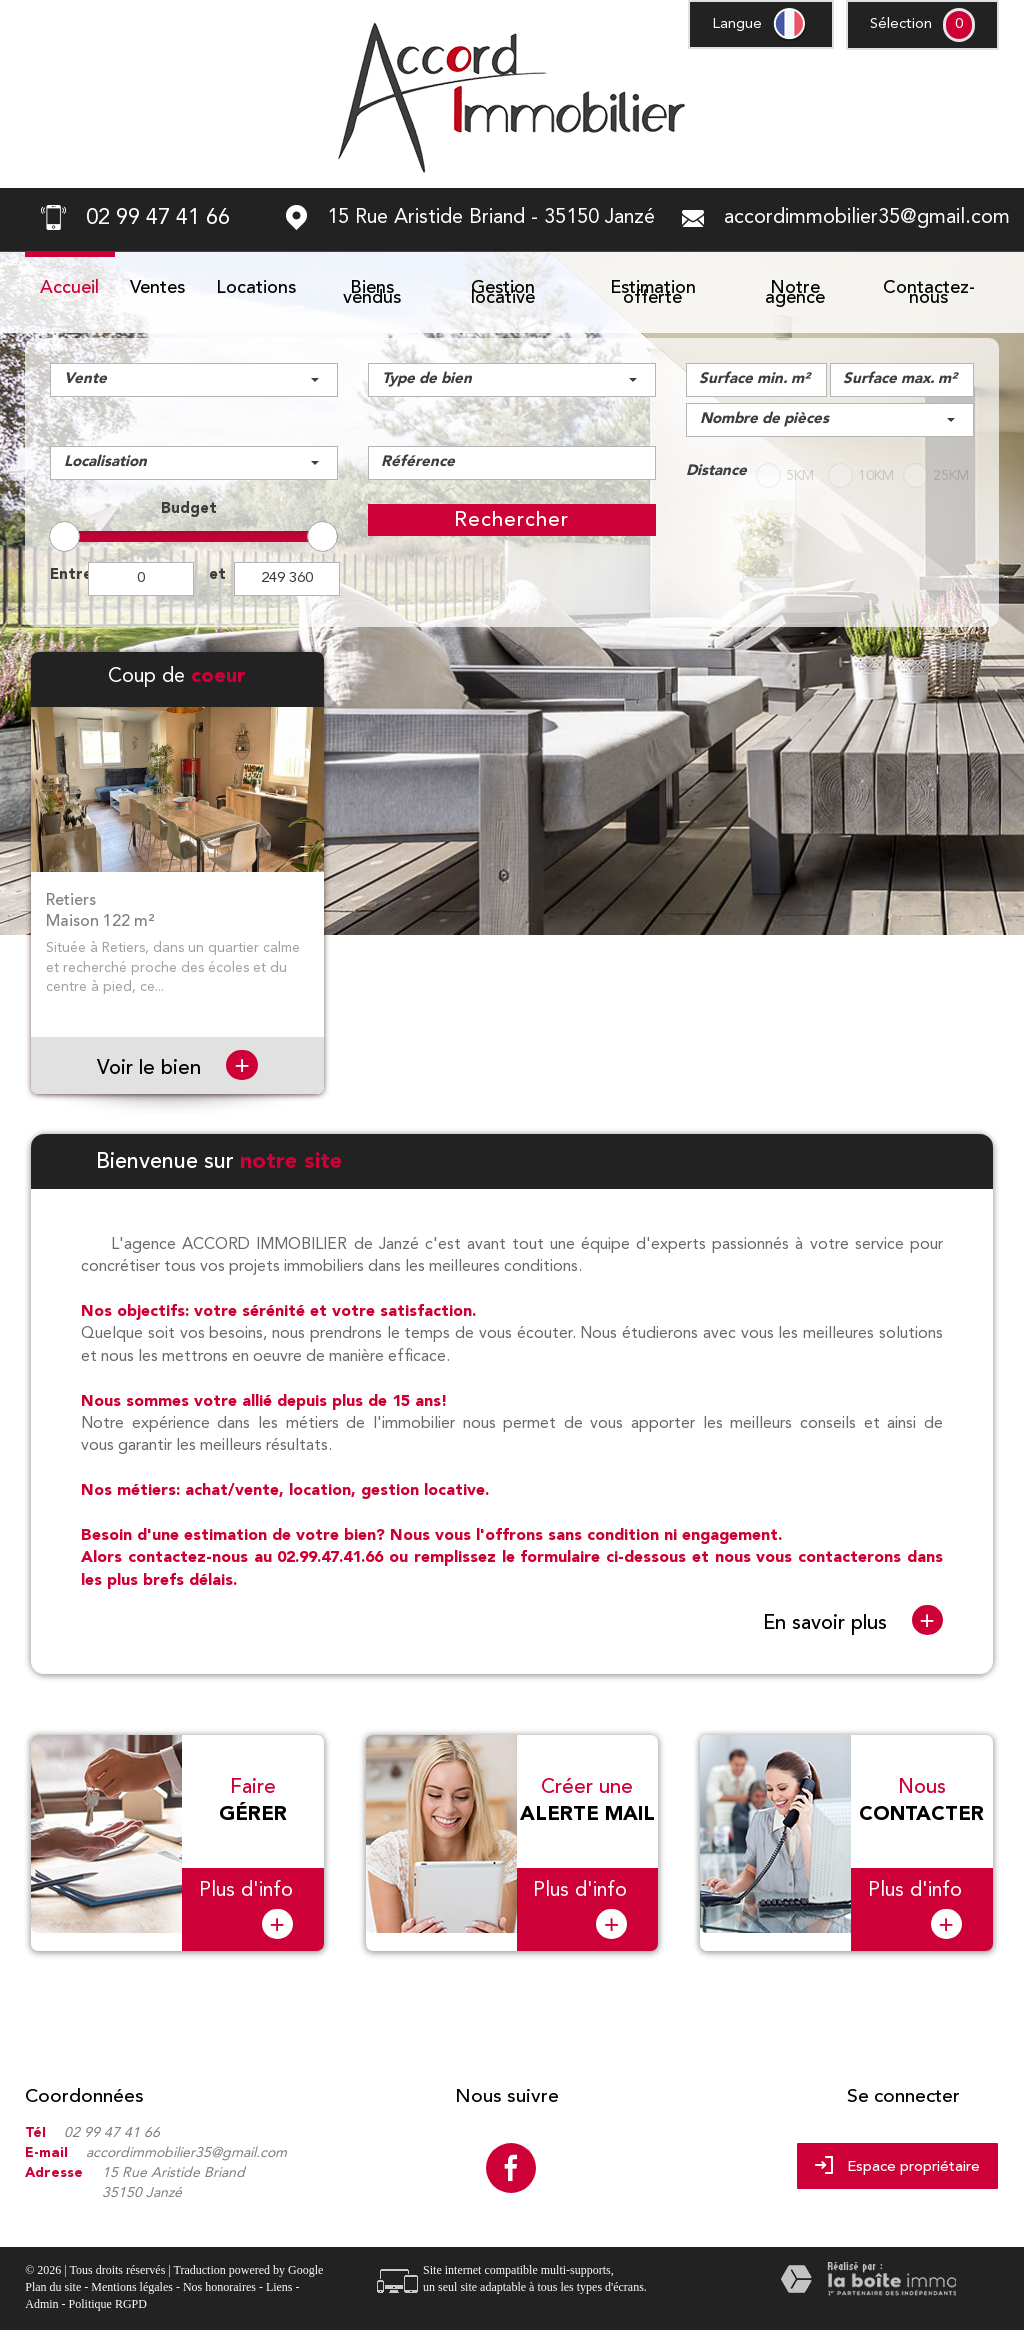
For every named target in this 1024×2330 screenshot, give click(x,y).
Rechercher (511, 519)
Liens (279, 2275)
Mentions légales (132, 2275)
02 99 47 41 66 (112, 2121)
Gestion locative (503, 293)
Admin (41, 2292)
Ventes (157, 287)
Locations (256, 287)
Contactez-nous (929, 293)
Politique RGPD (108, 2292)
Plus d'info (246, 1898)
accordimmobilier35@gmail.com (867, 218)
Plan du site (53, 2275)
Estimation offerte (653, 293)
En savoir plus (853, 1621)
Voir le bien (177, 1067)
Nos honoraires (219, 2275)
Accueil (69, 287)
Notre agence (795, 293)
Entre (69, 575)
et (217, 575)
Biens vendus (372, 293)
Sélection (901, 24)
